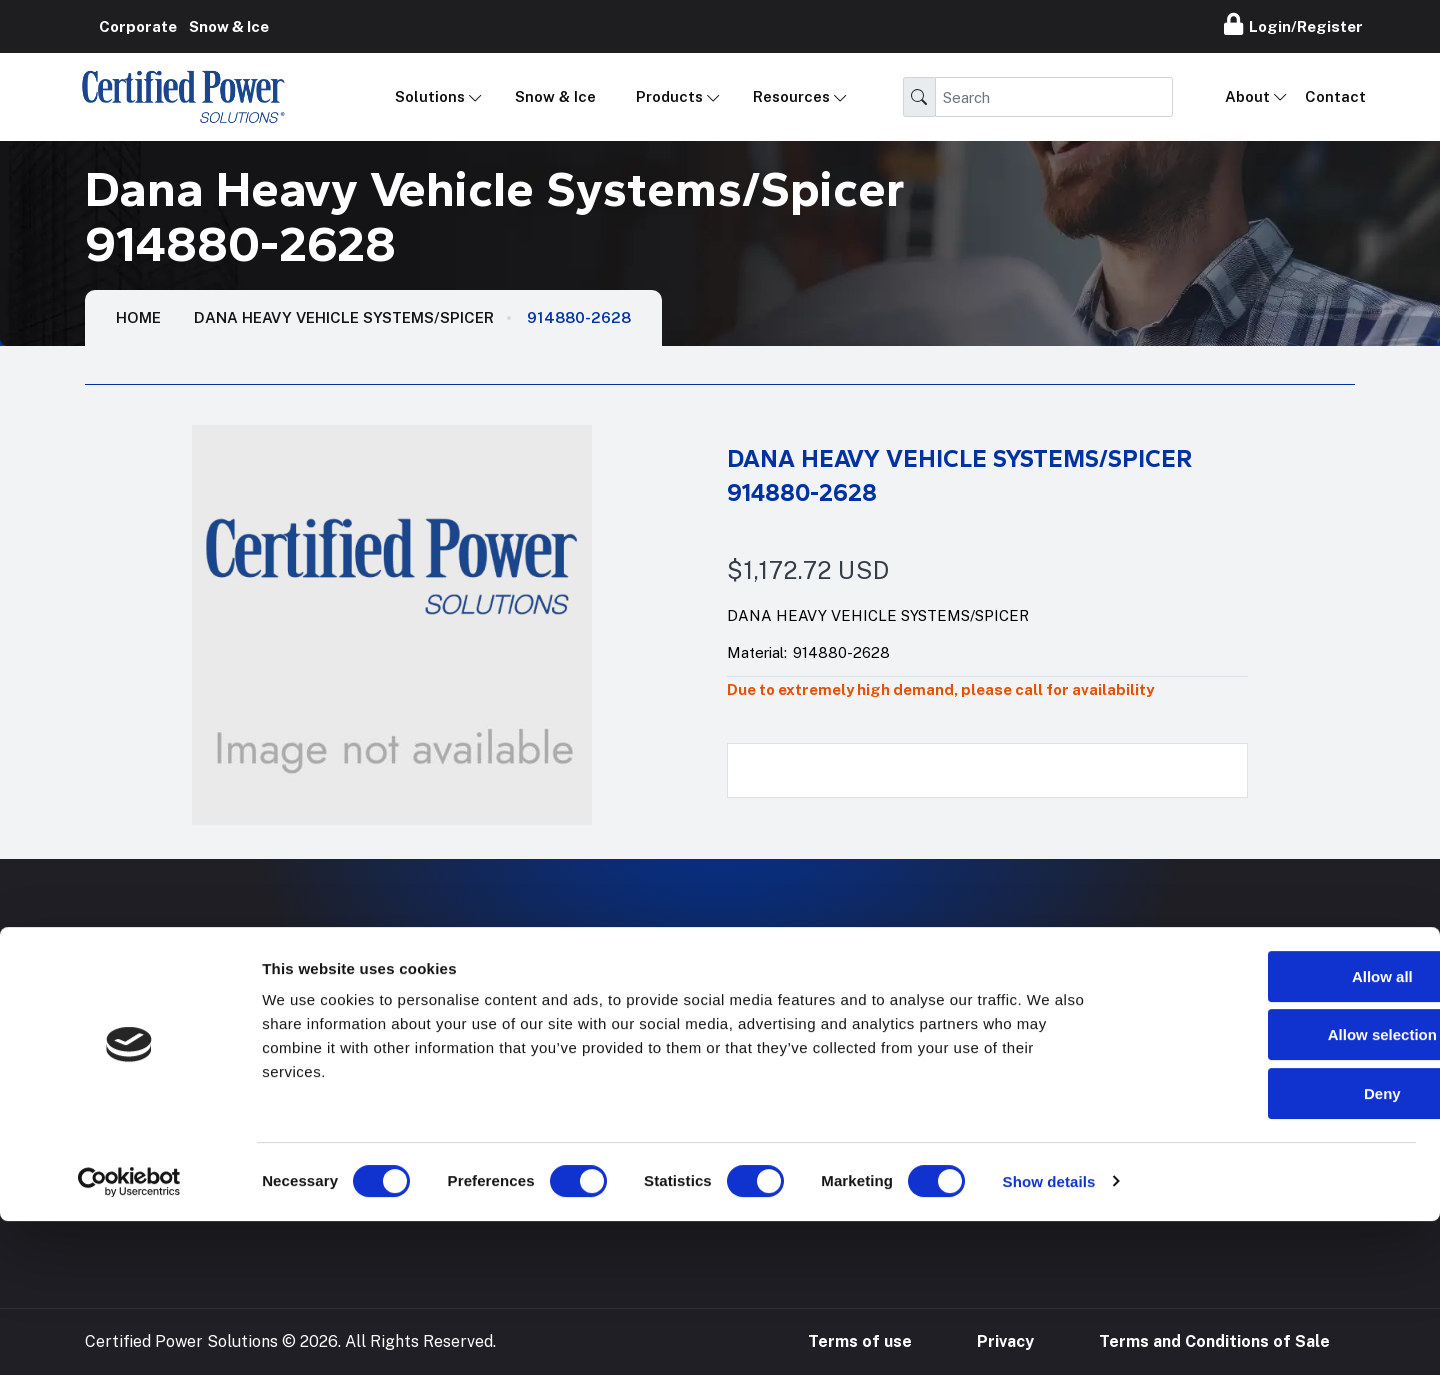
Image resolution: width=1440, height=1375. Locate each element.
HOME (138, 317)
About (1247, 96)
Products (669, 96)
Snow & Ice (555, 96)
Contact (1335, 96)
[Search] (1054, 97)
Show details (1049, 1335)
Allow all (1273, 1130)
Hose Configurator (879, 1038)
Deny (1273, 1247)
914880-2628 (579, 317)
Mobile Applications (604, 1038)
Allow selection (1272, 1189)
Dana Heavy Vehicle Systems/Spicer (344, 317)
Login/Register (1293, 24)
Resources (791, 96)
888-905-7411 (1136, 1038)
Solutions (430, 96)
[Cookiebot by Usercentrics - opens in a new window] (129, 1336)
